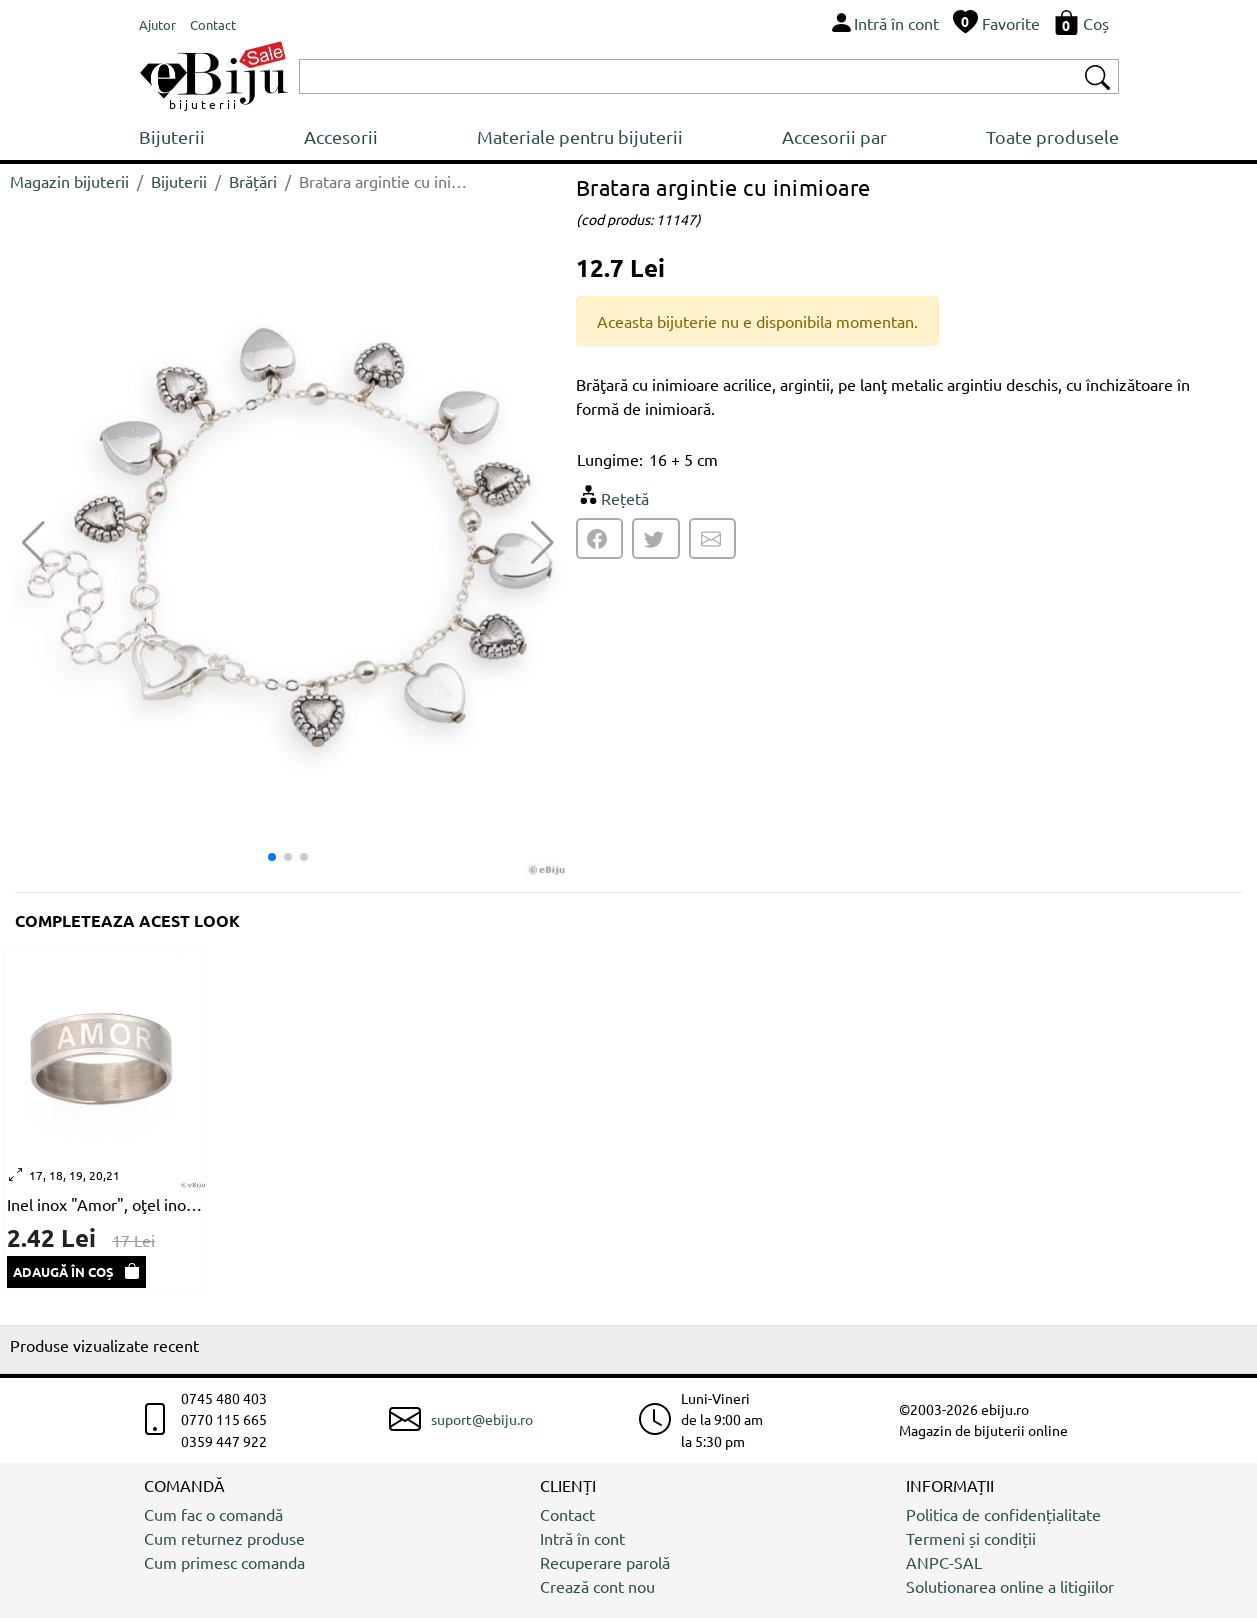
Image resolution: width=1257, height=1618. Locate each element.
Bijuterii (172, 136)
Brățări (253, 181)
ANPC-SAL (944, 1562)
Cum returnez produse (224, 1538)
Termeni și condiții (971, 1538)
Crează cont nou (597, 1586)
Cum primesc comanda (224, 1562)
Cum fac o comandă (213, 1514)
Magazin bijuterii (69, 181)
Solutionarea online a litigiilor (1010, 1586)
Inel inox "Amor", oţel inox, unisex (105, 1204)
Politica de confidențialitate (1003, 1514)
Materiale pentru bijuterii (580, 136)
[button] (542, 543)
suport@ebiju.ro (482, 1419)
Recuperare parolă (605, 1562)
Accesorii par (834, 136)
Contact (567, 1514)
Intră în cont (582, 1538)
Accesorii (341, 136)
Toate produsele (1052, 136)
